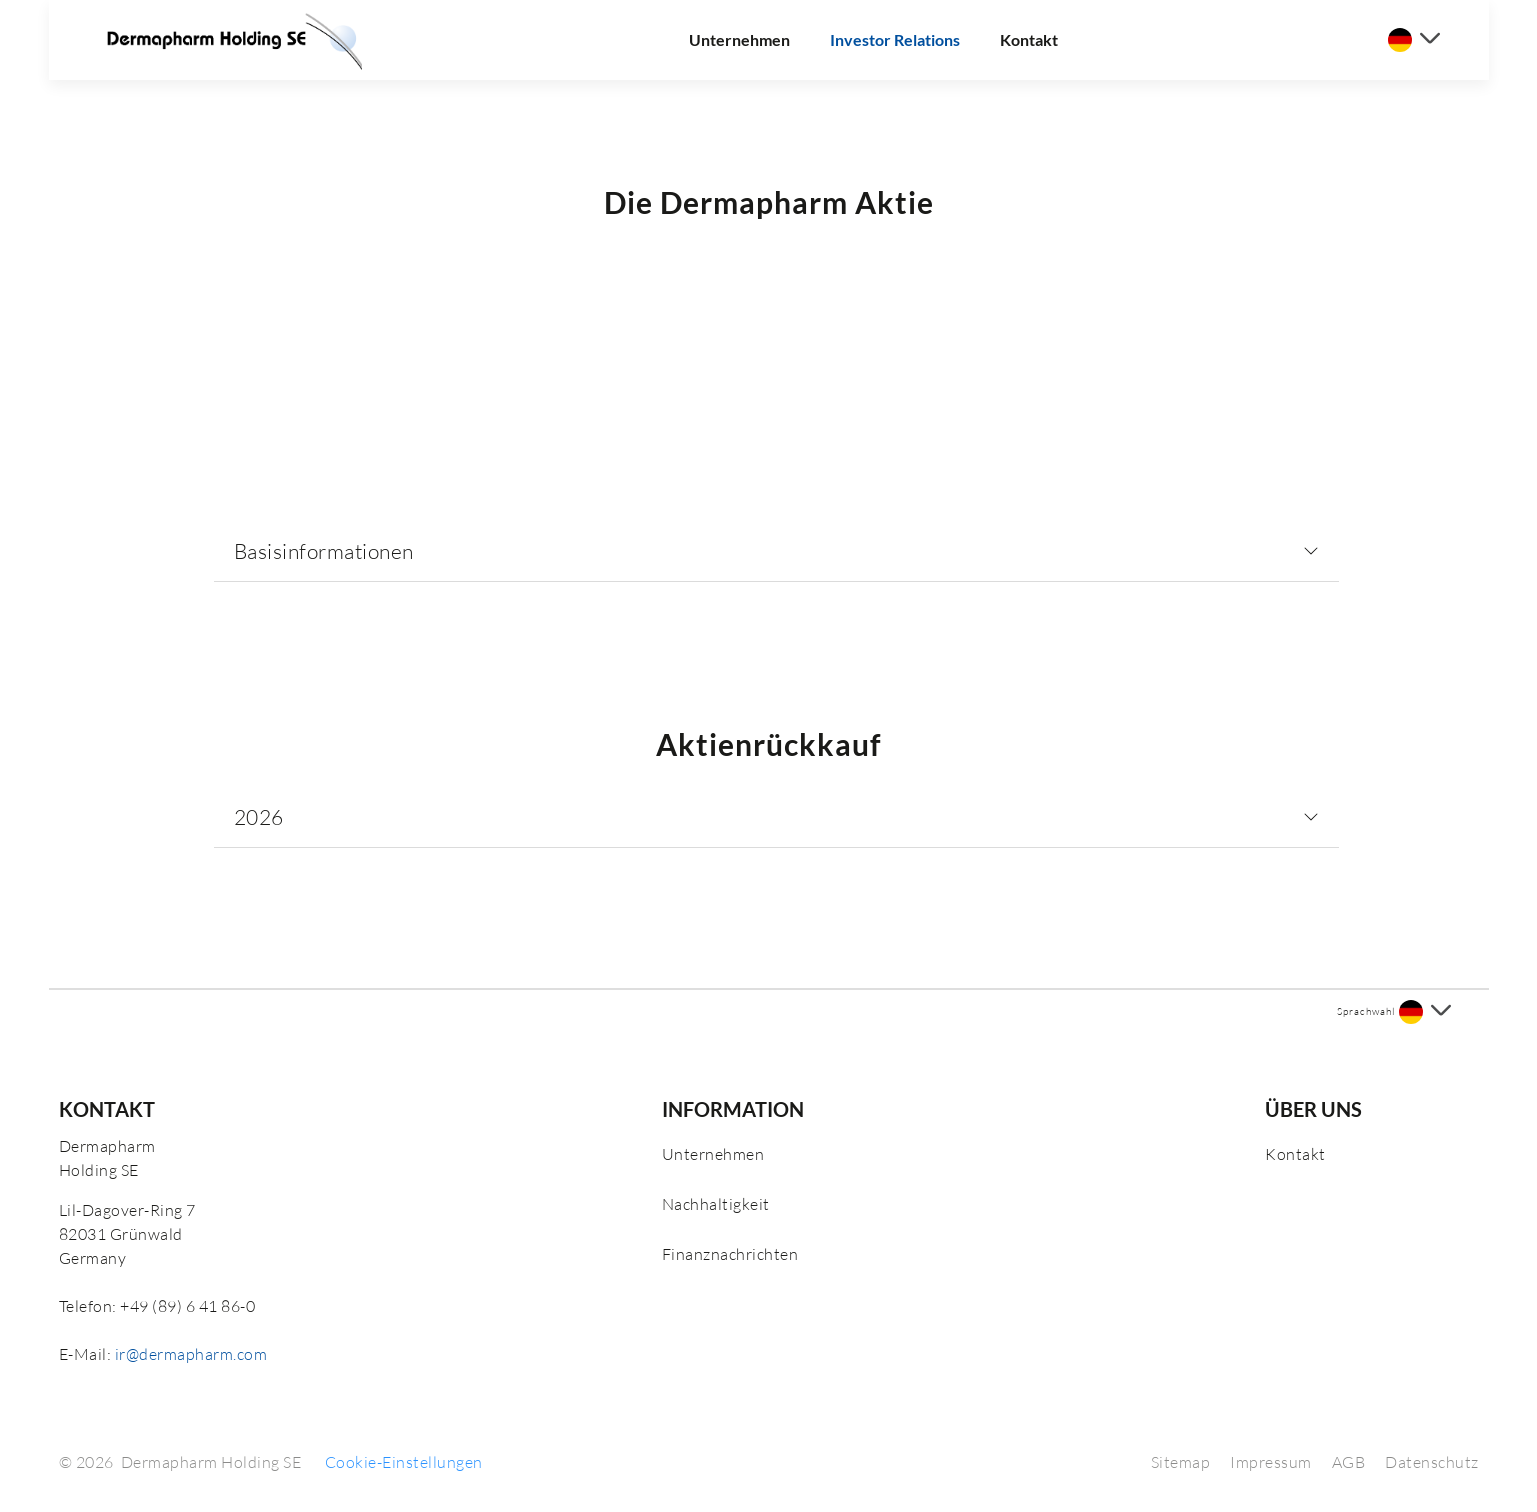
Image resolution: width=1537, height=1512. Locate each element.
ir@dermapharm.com (191, 1354)
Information (733, 1109)
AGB (1349, 1462)
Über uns (1313, 1109)
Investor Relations (895, 39)
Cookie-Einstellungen (404, 1462)
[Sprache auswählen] (1414, 40)
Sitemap (1181, 1462)
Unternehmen (739, 39)
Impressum (1271, 1462)
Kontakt (1029, 39)
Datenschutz (1432, 1462)
